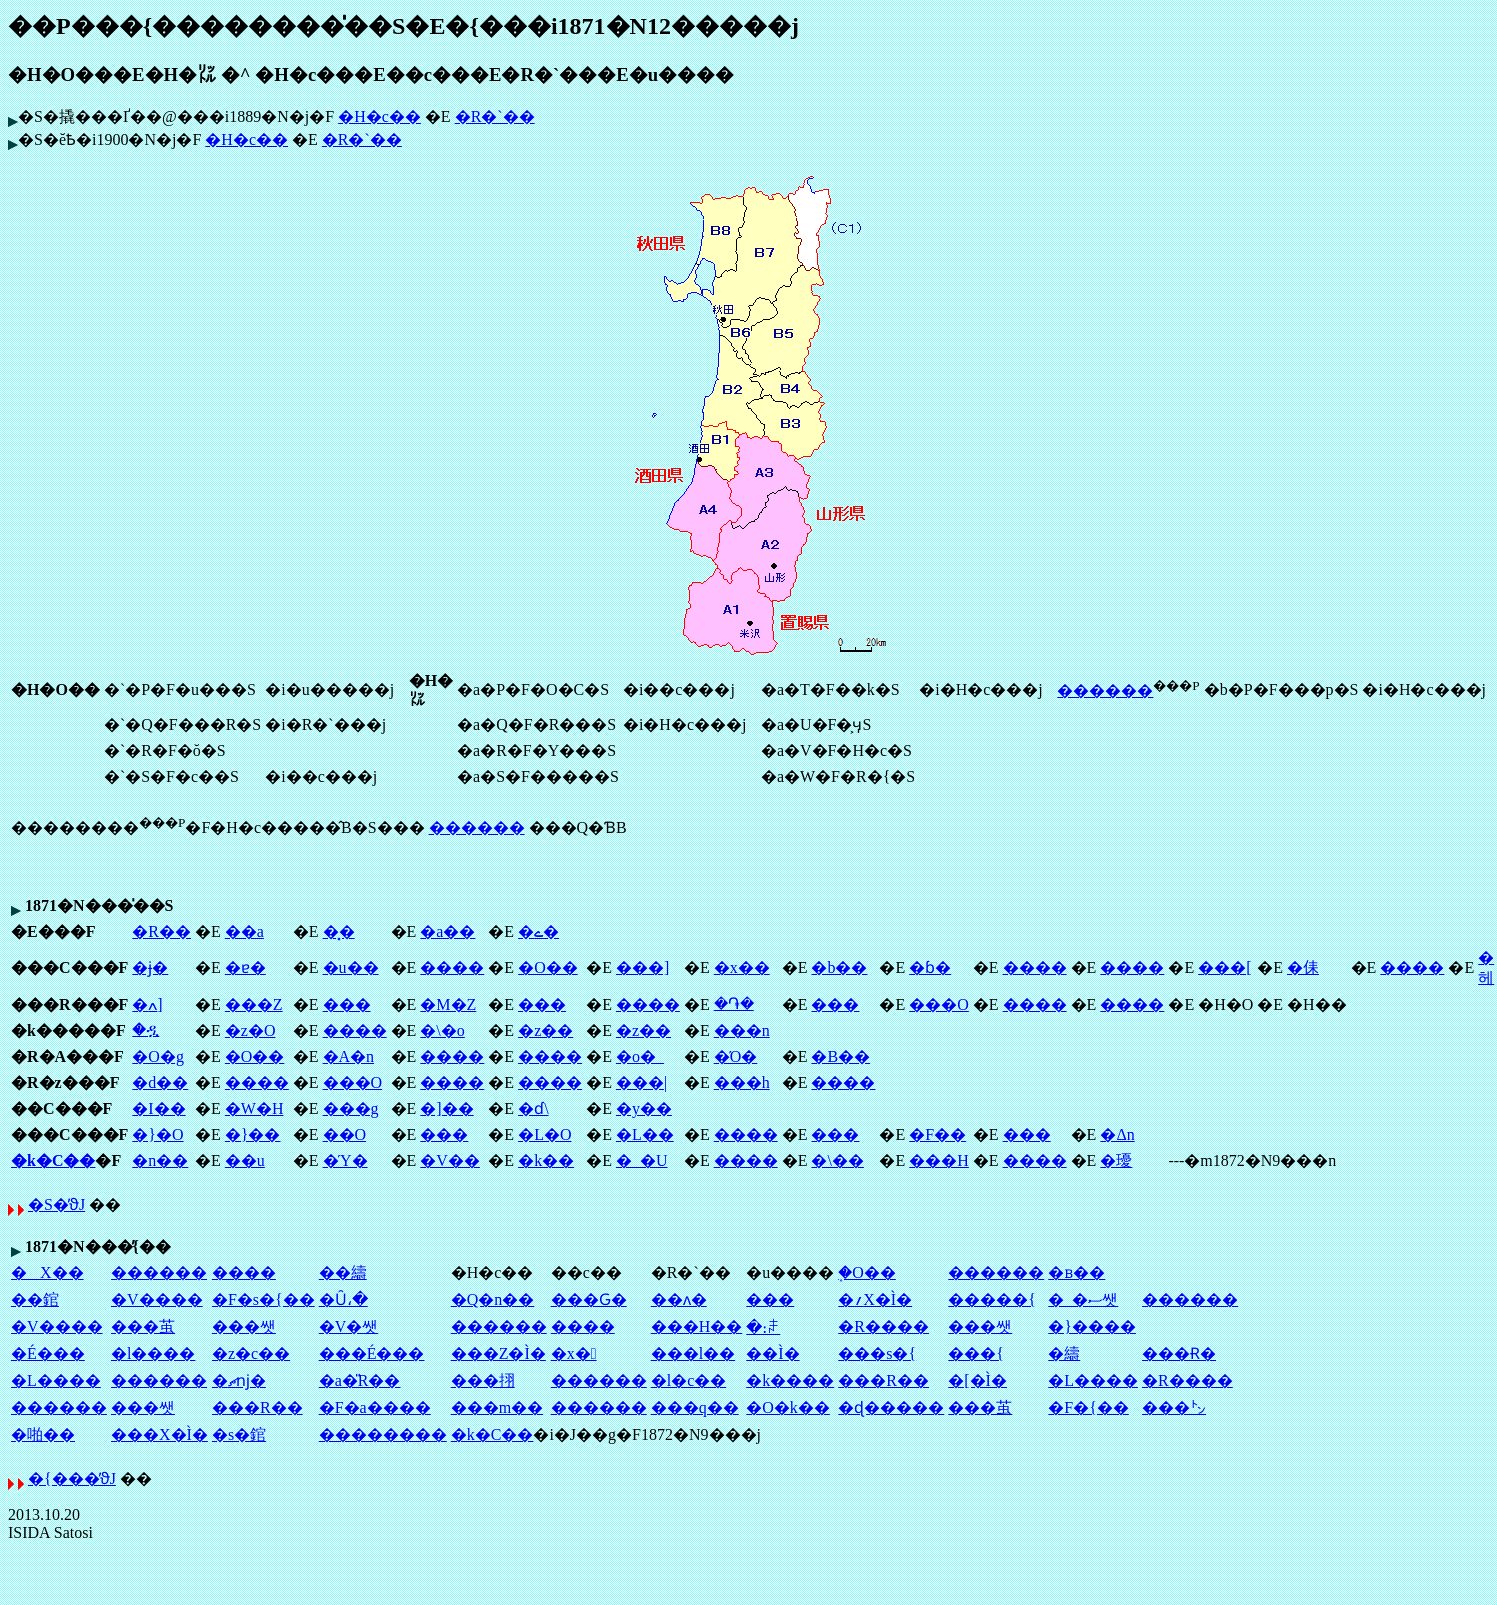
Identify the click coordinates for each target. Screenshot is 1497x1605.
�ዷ (145, 1029)
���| (641, 1082)
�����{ (992, 1299)
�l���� (153, 1353)
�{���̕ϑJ (72, 1478)
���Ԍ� (589, 1299)
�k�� (546, 1160)
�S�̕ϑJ (56, 1204)
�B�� (840, 1056)
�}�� (253, 1134)
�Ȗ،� (343, 1299)
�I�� (158, 1108)
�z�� (545, 1030)
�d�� (160, 1082)
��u (245, 1160)
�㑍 (1303, 967)
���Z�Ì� (498, 1353)
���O (939, 1004)
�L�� (645, 1134)
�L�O (544, 1134)
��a (244, 931)
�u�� (351, 967)
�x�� (742, 967)
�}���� (1092, 1326)
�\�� (837, 1160)
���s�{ (877, 1353)
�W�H (254, 1108)
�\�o (442, 1030)
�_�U (642, 1160)
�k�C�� (53, 1160)
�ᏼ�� (1076, 1272)
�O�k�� (788, 1407)
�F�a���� (375, 1407)
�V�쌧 (349, 1326)
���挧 (483, 1380)
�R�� (161, 931)
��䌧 (343, 1272)
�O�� (548, 967)
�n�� (160, 1160)
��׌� (770, 1299)
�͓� (339, 931)
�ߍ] (147, 1004)
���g (351, 1108)
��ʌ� (679, 1299)
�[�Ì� (977, 1380)
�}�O (157, 1134)
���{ (976, 1353)
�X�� (47, 1272)
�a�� (447, 931)
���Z (254, 1004)
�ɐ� (245, 967)
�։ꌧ (763, 1327)
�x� (574, 1353)
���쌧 (244, 1326)
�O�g (158, 1056)
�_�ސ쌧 (1083, 1299)
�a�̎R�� (360, 1380)
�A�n (349, 1056)
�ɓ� (930, 967)
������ (1105, 690)
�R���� (883, 1326)
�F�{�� (1088, 1407)
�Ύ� (345, 1160)
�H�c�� (379, 116)
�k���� (790, 1380)
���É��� (372, 1353)
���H (939, 1160)
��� (347, 1004)
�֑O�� (867, 1272)
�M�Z (448, 1004)
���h (742, 1082)
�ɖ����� (891, 1407)
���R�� (883, 1380)
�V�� (450, 1160)
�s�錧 (239, 1434)
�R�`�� (495, 116)
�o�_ (640, 1056)
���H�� (697, 1326)
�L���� (56, 1380)
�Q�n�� (493, 1299)
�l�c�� (689, 1380)
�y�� (644, 1108)
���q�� (695, 1407)
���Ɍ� (1179, 1353)
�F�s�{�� (263, 1299)
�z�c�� (251, 1353)
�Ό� (736, 1056)
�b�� (839, 967)
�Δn (1117, 1134)
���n (742, 1030)
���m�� (497, 1407)
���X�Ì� (159, 1434)
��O (345, 1134)
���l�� (693, 1353)
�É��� (48, 1353)
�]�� (446, 1108)
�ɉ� (150, 967)
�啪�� (43, 1434)
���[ (1224, 967)
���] (642, 967)
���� (452, 967)
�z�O (250, 1030)
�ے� (538, 931)
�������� (383, 1434)
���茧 (143, 1326)
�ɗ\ (533, 1108)
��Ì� (772, 1353)
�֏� (734, 1003)
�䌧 (1064, 1353)
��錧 (35, 1299)
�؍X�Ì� (875, 1299)
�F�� (937, 1134)
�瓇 (1116, 1160)
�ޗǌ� (239, 1380)
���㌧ (1174, 1407)
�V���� (157, 1299)
